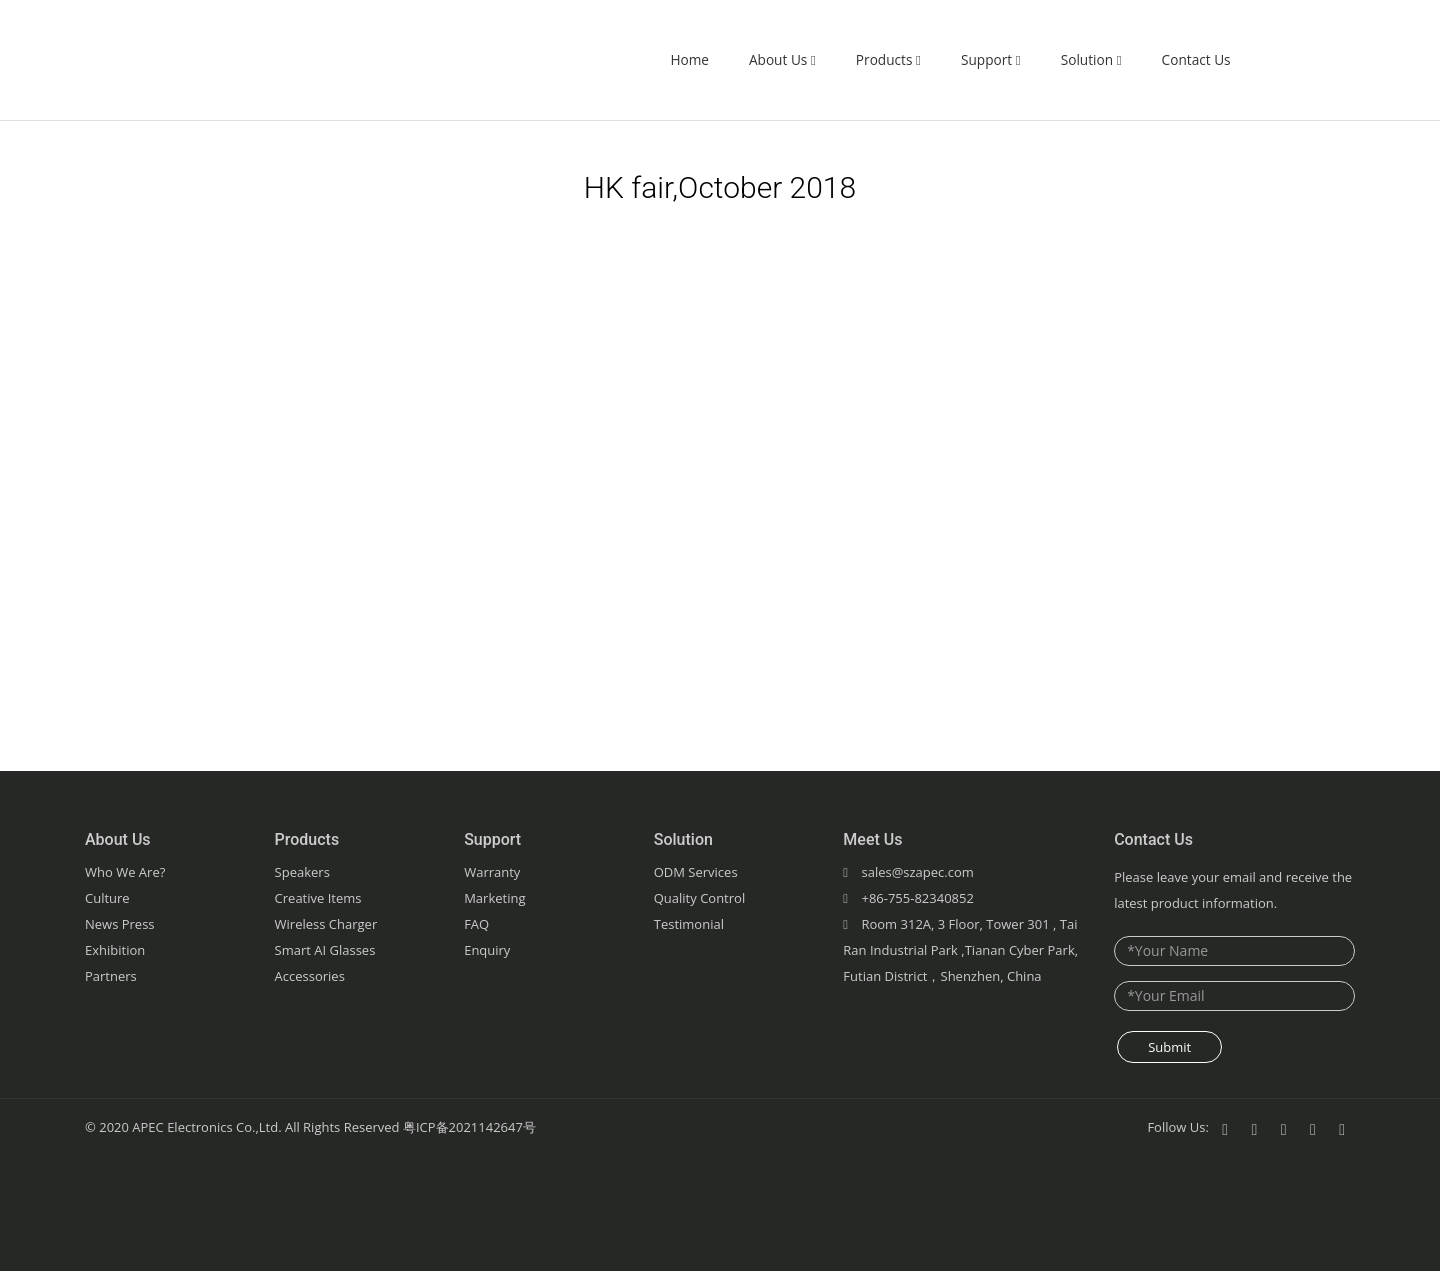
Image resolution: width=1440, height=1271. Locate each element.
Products (888, 59)
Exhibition (115, 950)
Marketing (494, 898)
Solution (1091, 59)
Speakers (302, 872)
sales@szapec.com (917, 872)
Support (991, 59)
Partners (111, 976)
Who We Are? (125, 872)
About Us (782, 59)
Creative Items (318, 898)
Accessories (310, 976)
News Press (120, 924)
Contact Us (1196, 59)
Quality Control (699, 898)
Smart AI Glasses (325, 950)
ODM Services (696, 872)
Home (689, 59)
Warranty (492, 872)
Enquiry (487, 950)
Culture (107, 898)
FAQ (476, 924)
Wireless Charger (326, 924)
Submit (1169, 1047)
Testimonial (689, 924)
